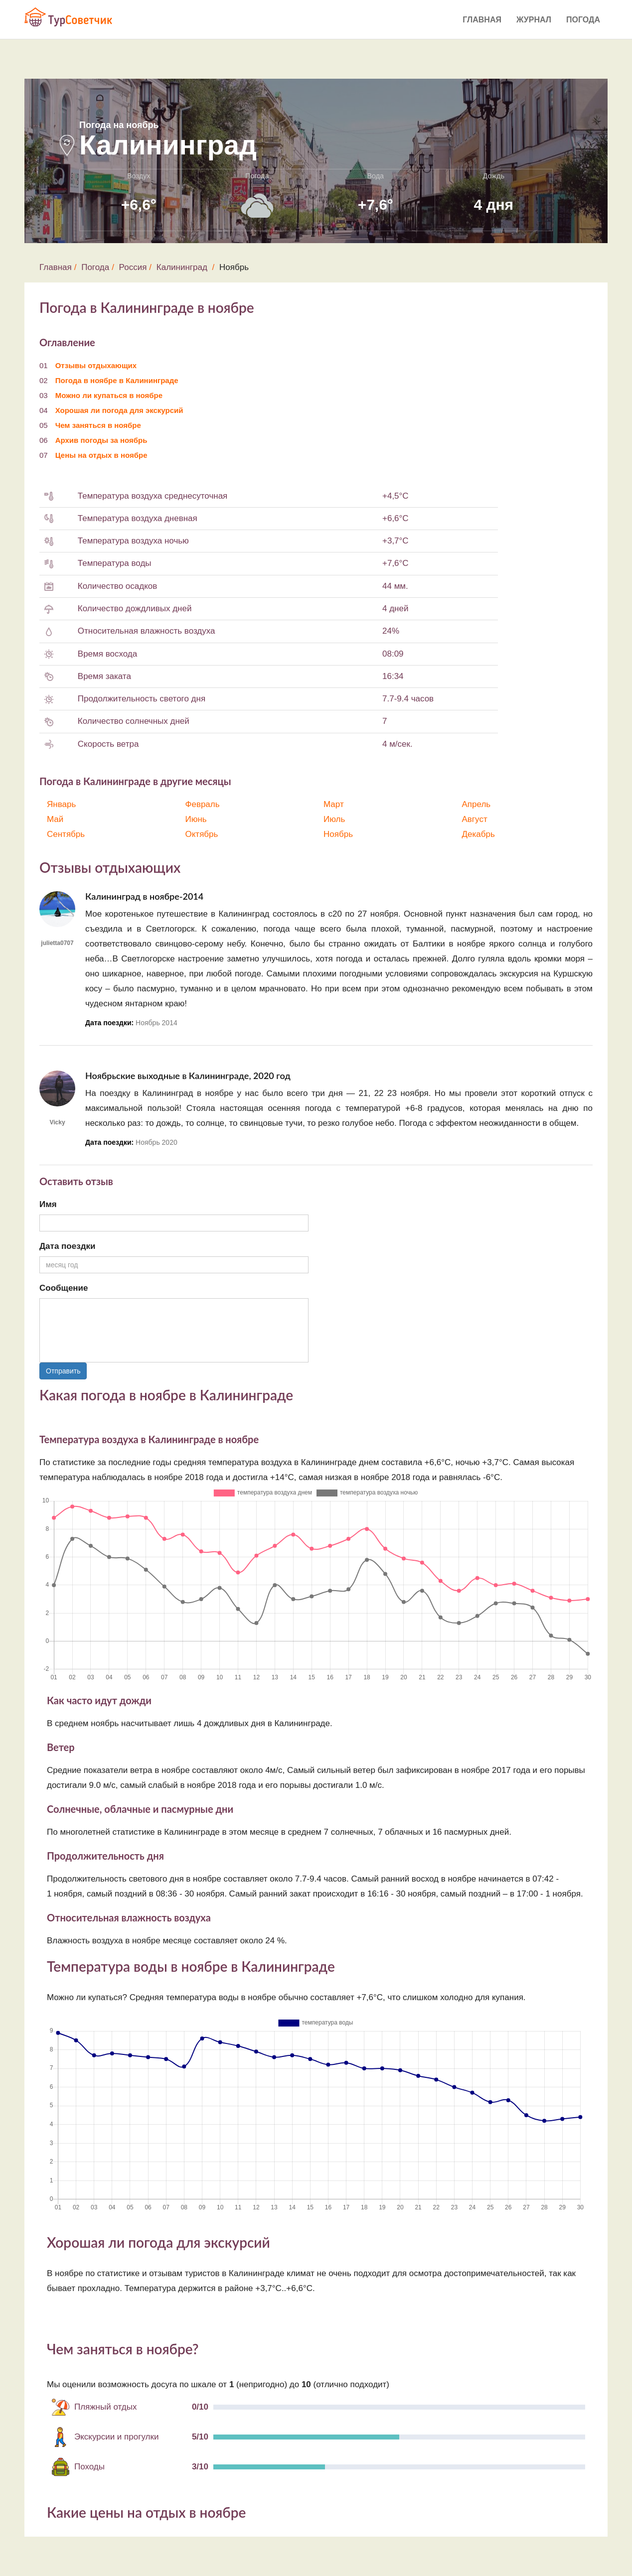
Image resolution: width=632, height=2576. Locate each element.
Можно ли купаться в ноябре (108, 395)
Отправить (63, 1371)
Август (474, 819)
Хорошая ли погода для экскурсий (119, 410)
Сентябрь (66, 834)
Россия (133, 267)
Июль (334, 819)
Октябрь (201, 834)
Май (55, 819)
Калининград (182, 267)
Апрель (476, 804)
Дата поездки (67, 1246)
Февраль (202, 804)
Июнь (196, 819)
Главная (482, 19)
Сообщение (63, 1288)
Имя (48, 1204)
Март (333, 804)
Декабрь (478, 834)
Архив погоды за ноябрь (101, 440)
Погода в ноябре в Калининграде (116, 380)
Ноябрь (338, 834)
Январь (61, 804)
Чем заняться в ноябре (98, 425)
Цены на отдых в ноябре (101, 455)
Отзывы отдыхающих (96, 365)
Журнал (533, 19)
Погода (583, 19)
